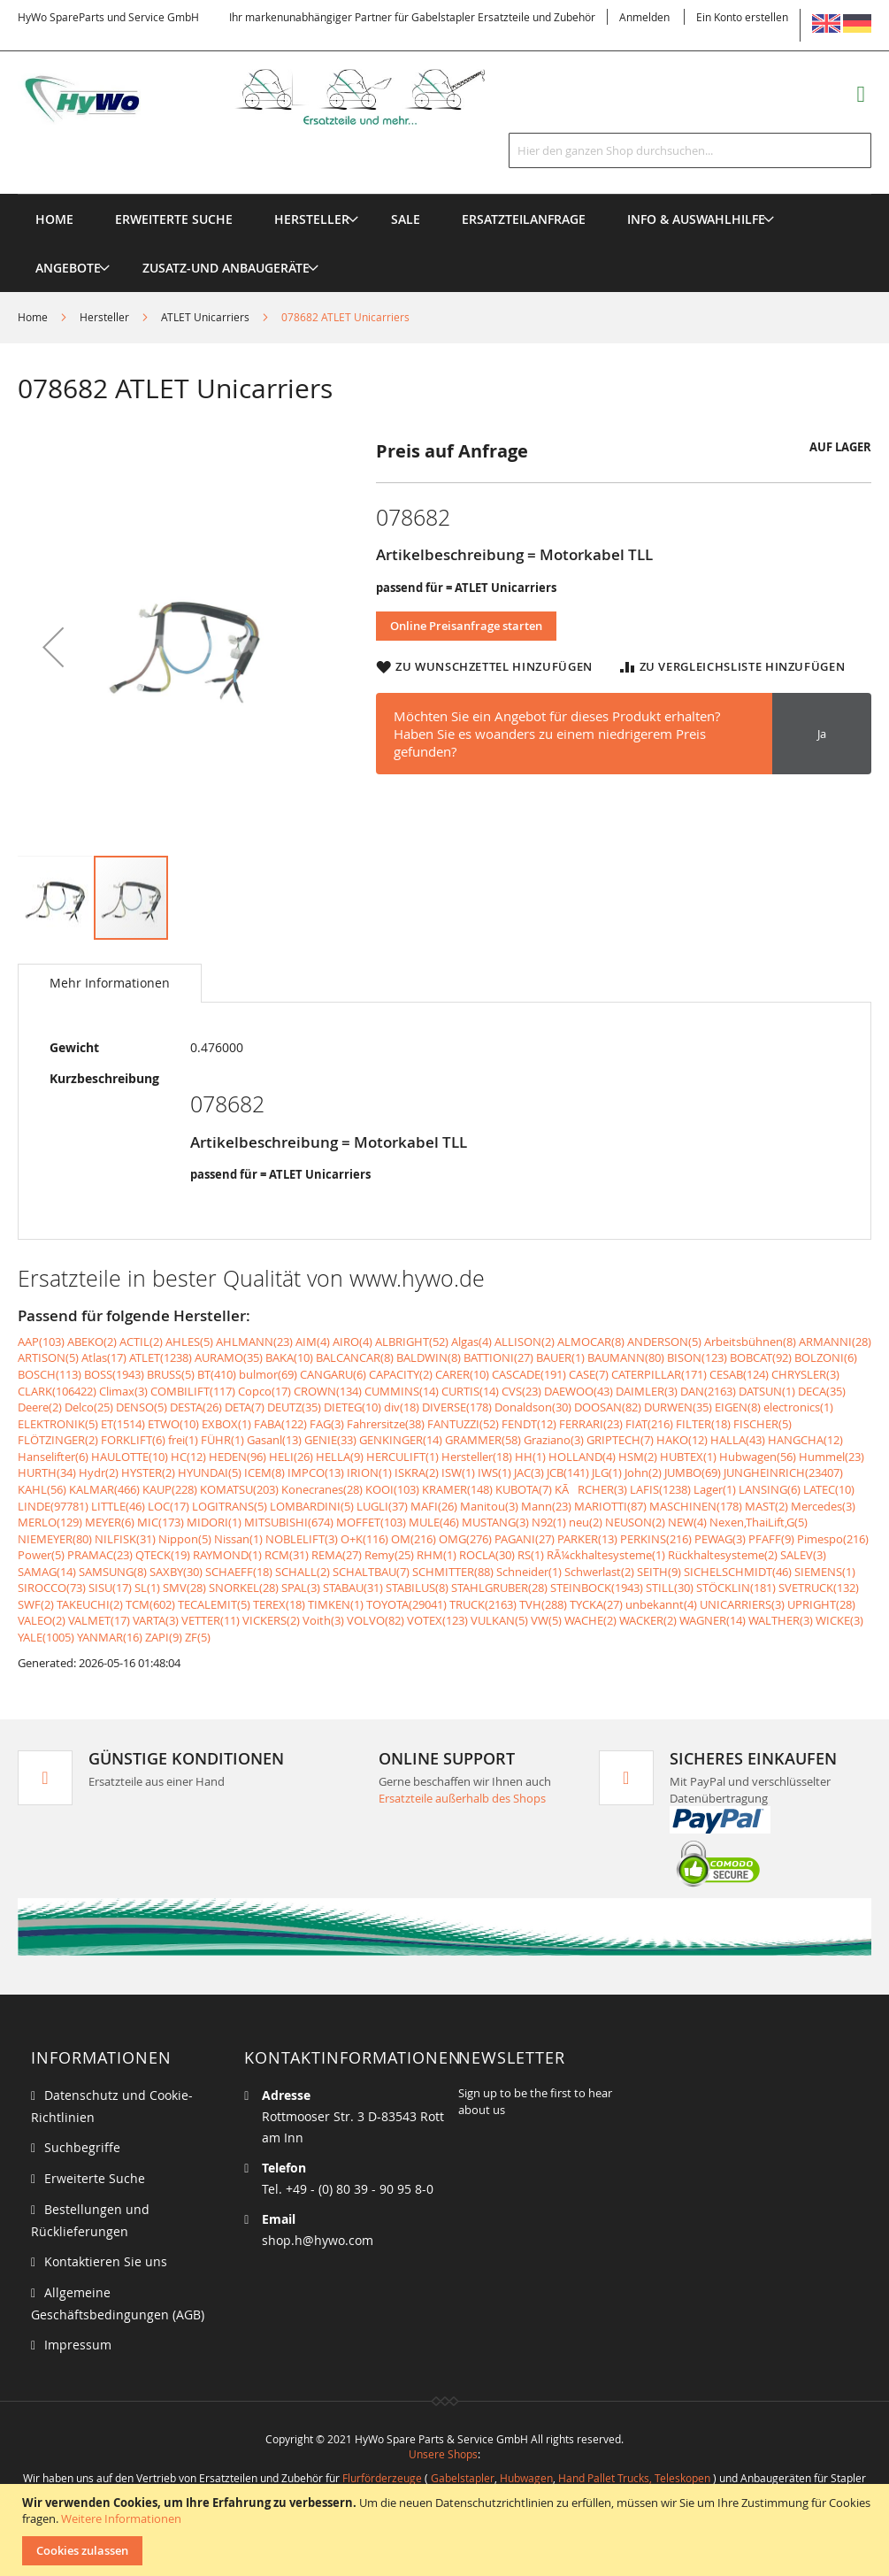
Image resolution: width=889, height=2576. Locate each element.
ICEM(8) (264, 1472)
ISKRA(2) (417, 1472)
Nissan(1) (238, 1539)
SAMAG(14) (47, 1572)
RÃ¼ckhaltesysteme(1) (606, 1555)
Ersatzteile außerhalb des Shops (462, 1798)
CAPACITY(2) (401, 1374)
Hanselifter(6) (53, 1457)
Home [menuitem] (54, 219)
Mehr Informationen (110, 982)
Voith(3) (323, 1620)
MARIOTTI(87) (610, 1506)
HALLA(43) (737, 1440)
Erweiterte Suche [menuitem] (174, 219)
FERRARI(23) (591, 1424)
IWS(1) (494, 1472)
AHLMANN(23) (254, 1342)
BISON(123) (697, 1357)
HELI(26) (291, 1457)
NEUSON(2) (635, 1522)
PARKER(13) (587, 1539)
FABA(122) (280, 1424)
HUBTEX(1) (688, 1457)
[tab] (110, 983)
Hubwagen (526, 2478)
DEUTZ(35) (294, 1407)
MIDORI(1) (214, 1522)
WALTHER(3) (780, 1620)
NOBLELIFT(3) (301, 1539)
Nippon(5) (184, 1539)
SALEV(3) (803, 1555)
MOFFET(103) (371, 1522)
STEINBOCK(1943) (596, 1588)
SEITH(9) (659, 1572)
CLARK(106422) (57, 1391)
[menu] (444, 194)
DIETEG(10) (352, 1407)
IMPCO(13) (315, 1472)
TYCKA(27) (596, 1604)
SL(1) (147, 1588)
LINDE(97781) (53, 1506)
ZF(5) (198, 1637)
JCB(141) (568, 1472)
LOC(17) (168, 1506)
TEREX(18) (279, 1604)
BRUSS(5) (171, 1374)
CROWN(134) (328, 1391)
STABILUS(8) (417, 1588)
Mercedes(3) (823, 1506)
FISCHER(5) (762, 1424)
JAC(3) (529, 1472)
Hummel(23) (831, 1457)
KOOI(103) (392, 1489)
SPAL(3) (300, 1588)
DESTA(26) (196, 1407)
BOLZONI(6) (825, 1357)
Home (33, 317)
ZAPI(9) (163, 1637)
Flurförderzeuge (382, 2478)
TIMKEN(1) (336, 1604)
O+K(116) (364, 1539)
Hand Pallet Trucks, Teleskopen (634, 2478)
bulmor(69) (268, 1374)
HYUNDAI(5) (209, 1472)
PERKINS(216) (656, 1539)
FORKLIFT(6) (133, 1440)
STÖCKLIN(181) (736, 1588)
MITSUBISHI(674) (288, 1522)
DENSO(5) (141, 1407)
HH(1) (530, 1457)
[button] (53, 646)
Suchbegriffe (82, 2147)
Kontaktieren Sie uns (105, 2261)
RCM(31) (286, 1555)
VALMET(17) (99, 1620)
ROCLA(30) (487, 1555)
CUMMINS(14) (401, 1391)
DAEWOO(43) (578, 1391)
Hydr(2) (99, 1472)
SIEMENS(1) (824, 1572)
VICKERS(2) (271, 1620)
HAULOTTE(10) (129, 1457)
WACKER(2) (648, 1620)
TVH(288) (543, 1604)
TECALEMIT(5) (214, 1604)
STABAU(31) (353, 1588)
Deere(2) (40, 1407)
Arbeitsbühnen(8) (750, 1342)
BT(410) (216, 1374)
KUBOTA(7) (523, 1489)
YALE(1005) (46, 1637)
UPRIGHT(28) (821, 1604)
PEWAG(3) (720, 1539)
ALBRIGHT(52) (411, 1342)
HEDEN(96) (237, 1457)
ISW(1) (458, 1472)
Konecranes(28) (322, 1489)
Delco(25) (89, 1407)
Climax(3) (123, 1391)
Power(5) (41, 1555)
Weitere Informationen (121, 2518)
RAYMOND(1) (227, 1555)
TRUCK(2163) (483, 1604)
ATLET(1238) (160, 1357)
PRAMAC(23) (100, 1555)
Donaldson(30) (532, 1407)
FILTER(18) (703, 1424)
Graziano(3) (554, 1440)
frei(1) (183, 1440)
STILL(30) (670, 1588)
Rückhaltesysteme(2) (723, 1555)
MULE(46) (434, 1522)
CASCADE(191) (529, 1374)
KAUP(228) (169, 1489)
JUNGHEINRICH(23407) (783, 1472)
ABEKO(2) (92, 1342)
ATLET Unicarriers (205, 317)
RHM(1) (436, 1555)
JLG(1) (607, 1472)
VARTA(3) (156, 1620)
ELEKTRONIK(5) (58, 1424)
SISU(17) (110, 1588)
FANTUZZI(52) (463, 1424)
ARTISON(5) (48, 1357)
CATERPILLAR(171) (659, 1374)
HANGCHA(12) (805, 1440)
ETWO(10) (173, 1424)
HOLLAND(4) (582, 1457)
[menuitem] (312, 219)
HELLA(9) (340, 1457)
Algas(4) (471, 1342)
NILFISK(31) (125, 1539)
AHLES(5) (189, 1342)
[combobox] (690, 150)
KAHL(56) (42, 1489)
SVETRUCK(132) (818, 1588)
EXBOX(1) (226, 1424)
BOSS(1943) (114, 1374)
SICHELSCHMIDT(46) (738, 1572)
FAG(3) (327, 1424)
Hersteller (104, 317)
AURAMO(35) (229, 1357)
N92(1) (549, 1522)
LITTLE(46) (118, 1506)
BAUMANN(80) (625, 1357)
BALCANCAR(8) (355, 1357)
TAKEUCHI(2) (90, 1604)
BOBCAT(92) (761, 1357)
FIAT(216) (649, 1424)
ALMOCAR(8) (591, 1342)
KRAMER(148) (457, 1489)
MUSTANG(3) (495, 1522)
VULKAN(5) (499, 1620)
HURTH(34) (47, 1472)
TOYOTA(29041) (406, 1604)
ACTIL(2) (141, 1342)
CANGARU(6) (333, 1374)
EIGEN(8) (738, 1407)
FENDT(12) (529, 1424)
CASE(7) (589, 1374)
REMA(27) (336, 1555)
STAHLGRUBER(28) (499, 1588)
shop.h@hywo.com (317, 2240)
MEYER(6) (109, 1522)
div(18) (401, 1407)
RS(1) (530, 1555)
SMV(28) (184, 1588)
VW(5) (546, 1620)
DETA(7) (244, 1407)
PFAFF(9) (771, 1539)
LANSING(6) (770, 1489)
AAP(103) (41, 1342)
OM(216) (413, 1539)
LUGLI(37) (382, 1506)
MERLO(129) (50, 1522)
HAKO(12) (682, 1440)
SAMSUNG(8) (113, 1572)
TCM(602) (150, 1604)
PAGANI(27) (524, 1539)
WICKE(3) (839, 1620)
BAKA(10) (289, 1357)
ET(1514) (123, 1424)
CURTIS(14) (470, 1391)
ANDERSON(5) (664, 1342)
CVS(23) (521, 1391)
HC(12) (188, 1457)
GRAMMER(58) (483, 1440)
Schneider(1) (529, 1572)
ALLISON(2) (524, 1342)
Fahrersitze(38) (386, 1424)
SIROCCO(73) (52, 1588)
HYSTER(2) (148, 1472)
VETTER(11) (210, 1620)
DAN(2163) (708, 1391)
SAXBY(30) (176, 1572)
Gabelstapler (462, 2478)
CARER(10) (462, 1374)
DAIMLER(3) (647, 1391)
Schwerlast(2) (599, 1572)
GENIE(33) (330, 1440)
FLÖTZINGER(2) (58, 1440)
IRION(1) (369, 1472)
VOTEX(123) (437, 1620)
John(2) (643, 1472)
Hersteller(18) (476, 1457)
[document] (446, 2530)
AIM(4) (312, 1342)
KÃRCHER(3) (591, 1489)
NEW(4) (687, 1522)
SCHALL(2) (302, 1572)
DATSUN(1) (767, 1391)
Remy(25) (389, 1555)
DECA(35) (822, 1391)
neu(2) (585, 1522)
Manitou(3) (489, 1506)
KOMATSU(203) (239, 1489)
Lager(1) (715, 1489)
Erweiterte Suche (94, 2178)
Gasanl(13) (274, 1440)
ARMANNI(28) (835, 1342)
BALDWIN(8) (428, 1357)
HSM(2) (637, 1457)
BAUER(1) (560, 1357)
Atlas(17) (103, 1357)
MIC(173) (160, 1522)
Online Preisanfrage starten (466, 626)
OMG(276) (465, 1539)
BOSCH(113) (49, 1374)
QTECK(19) (162, 1555)
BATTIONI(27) (498, 1357)
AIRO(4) (352, 1342)
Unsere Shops (443, 2454)
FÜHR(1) (222, 1440)
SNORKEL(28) (244, 1588)
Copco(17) (264, 1391)
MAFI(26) (433, 1506)
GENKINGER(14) (400, 1440)
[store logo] (274, 97)
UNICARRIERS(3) (742, 1604)
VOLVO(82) (375, 1620)
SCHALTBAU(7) (371, 1572)
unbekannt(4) (661, 1604)
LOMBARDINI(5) (312, 1506)
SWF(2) (36, 1604)
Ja (821, 734)
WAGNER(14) (712, 1620)
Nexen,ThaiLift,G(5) (758, 1522)
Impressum (77, 2344)
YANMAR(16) (109, 1637)
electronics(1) (798, 1407)
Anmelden (644, 17)
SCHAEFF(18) (238, 1572)
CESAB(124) (739, 1374)
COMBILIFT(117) (192, 1391)
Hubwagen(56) (757, 1457)
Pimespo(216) (833, 1539)
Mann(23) (546, 1506)
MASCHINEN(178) (695, 1506)
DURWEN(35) (678, 1407)
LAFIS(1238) (660, 1489)
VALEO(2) (41, 1620)
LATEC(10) (829, 1489)
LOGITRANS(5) (229, 1506)
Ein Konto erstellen (742, 17)
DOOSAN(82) (607, 1407)
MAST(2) (766, 1506)
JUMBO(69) (692, 1472)
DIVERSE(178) (457, 1407)
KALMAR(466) (104, 1489)
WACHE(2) (590, 1620)
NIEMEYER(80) (55, 1539)
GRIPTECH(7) (620, 1440)
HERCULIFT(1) (402, 1457)
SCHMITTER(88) (453, 1572)
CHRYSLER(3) (805, 1374)
